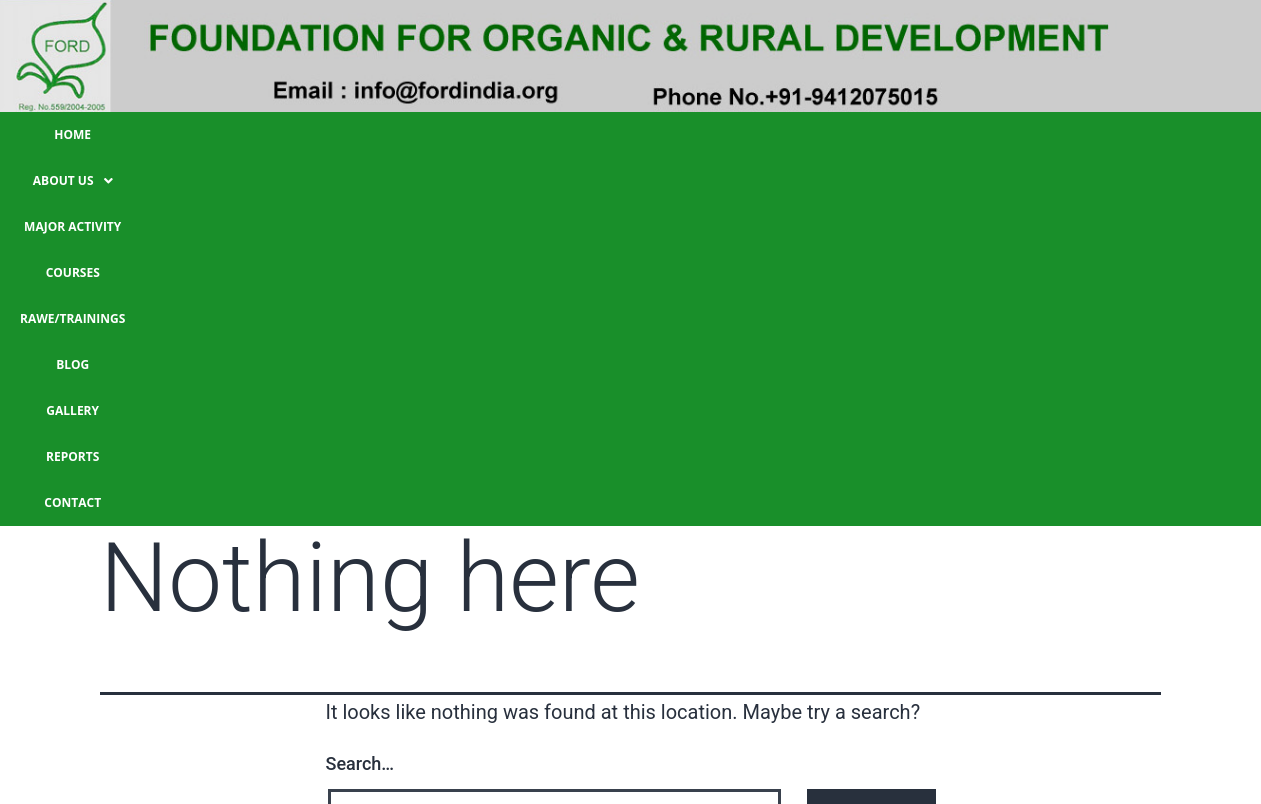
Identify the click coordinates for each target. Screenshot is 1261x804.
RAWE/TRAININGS (666, 134)
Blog (775, 134)
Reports (951, 134)
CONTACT (1046, 134)
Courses (547, 134)
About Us (303, 134)
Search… (360, 395)
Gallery (858, 134)
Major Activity (430, 134)
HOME (204, 134)
